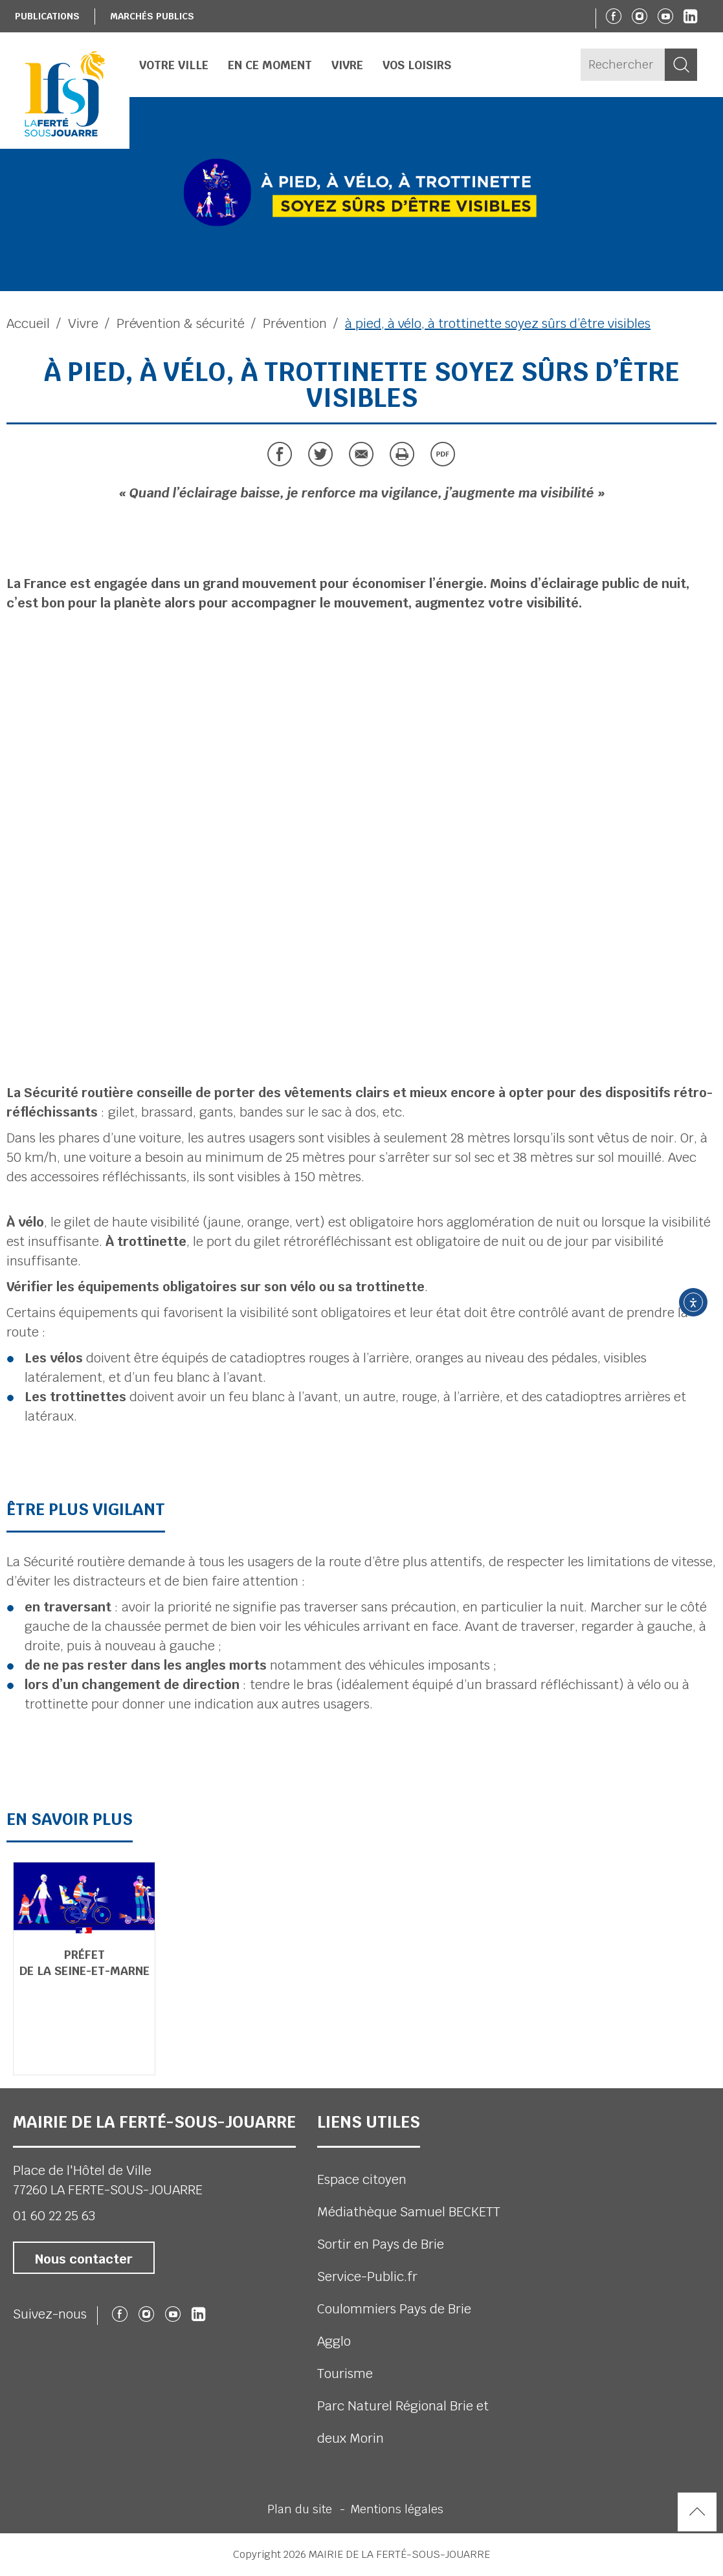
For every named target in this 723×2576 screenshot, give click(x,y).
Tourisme (345, 2373)
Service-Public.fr (367, 2276)
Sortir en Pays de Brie (380, 2244)
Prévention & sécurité (181, 323)
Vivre (83, 323)
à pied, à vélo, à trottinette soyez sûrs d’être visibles (498, 323)
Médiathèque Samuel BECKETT (408, 2211)
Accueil (28, 323)
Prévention (295, 323)
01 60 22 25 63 (54, 2215)
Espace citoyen (361, 2179)
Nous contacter (84, 2259)
